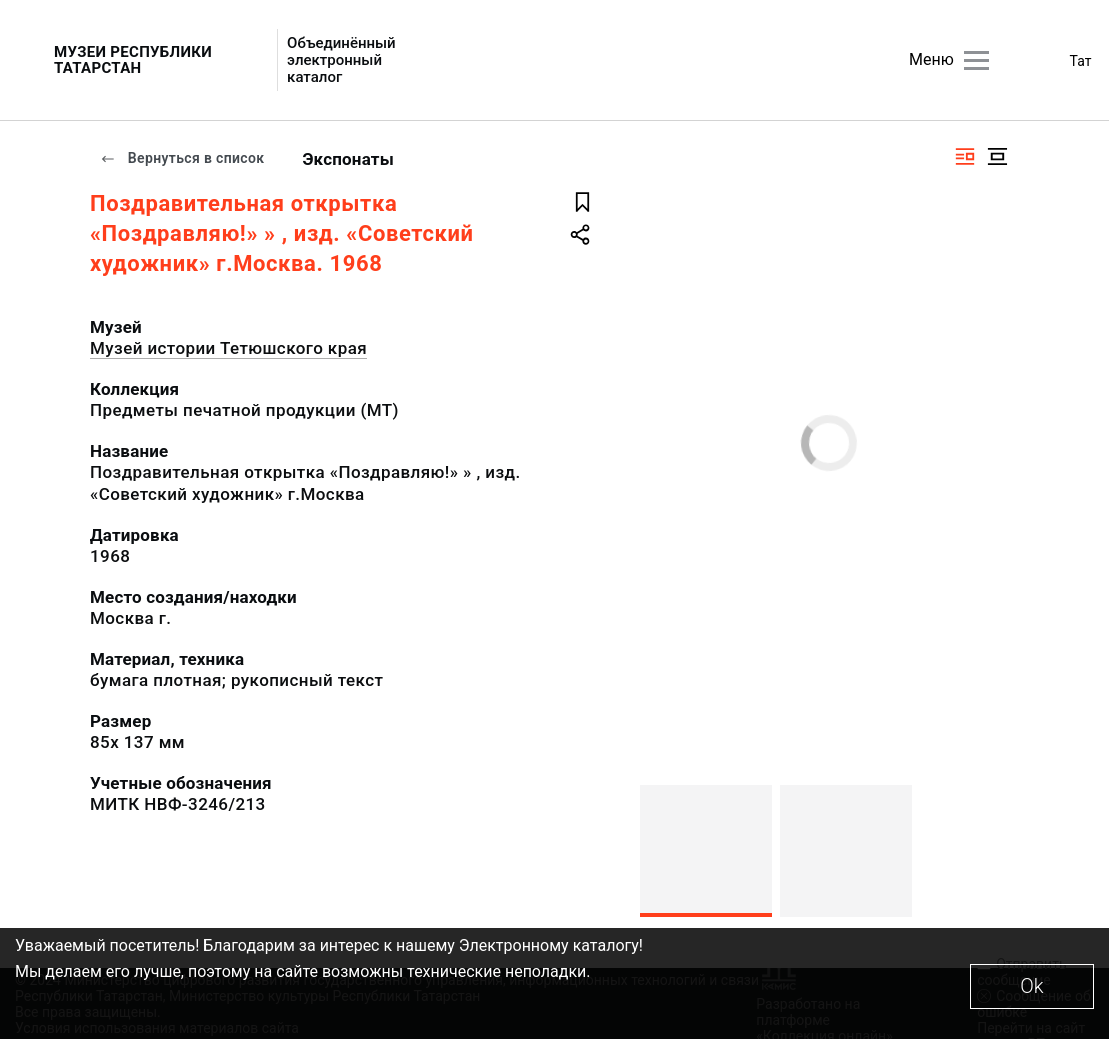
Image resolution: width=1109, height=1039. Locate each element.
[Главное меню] (976, 60)
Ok (1031, 986)
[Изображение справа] (965, 156)
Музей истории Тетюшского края (228, 348)
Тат (1081, 61)
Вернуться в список (182, 158)
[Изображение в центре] (997, 156)
